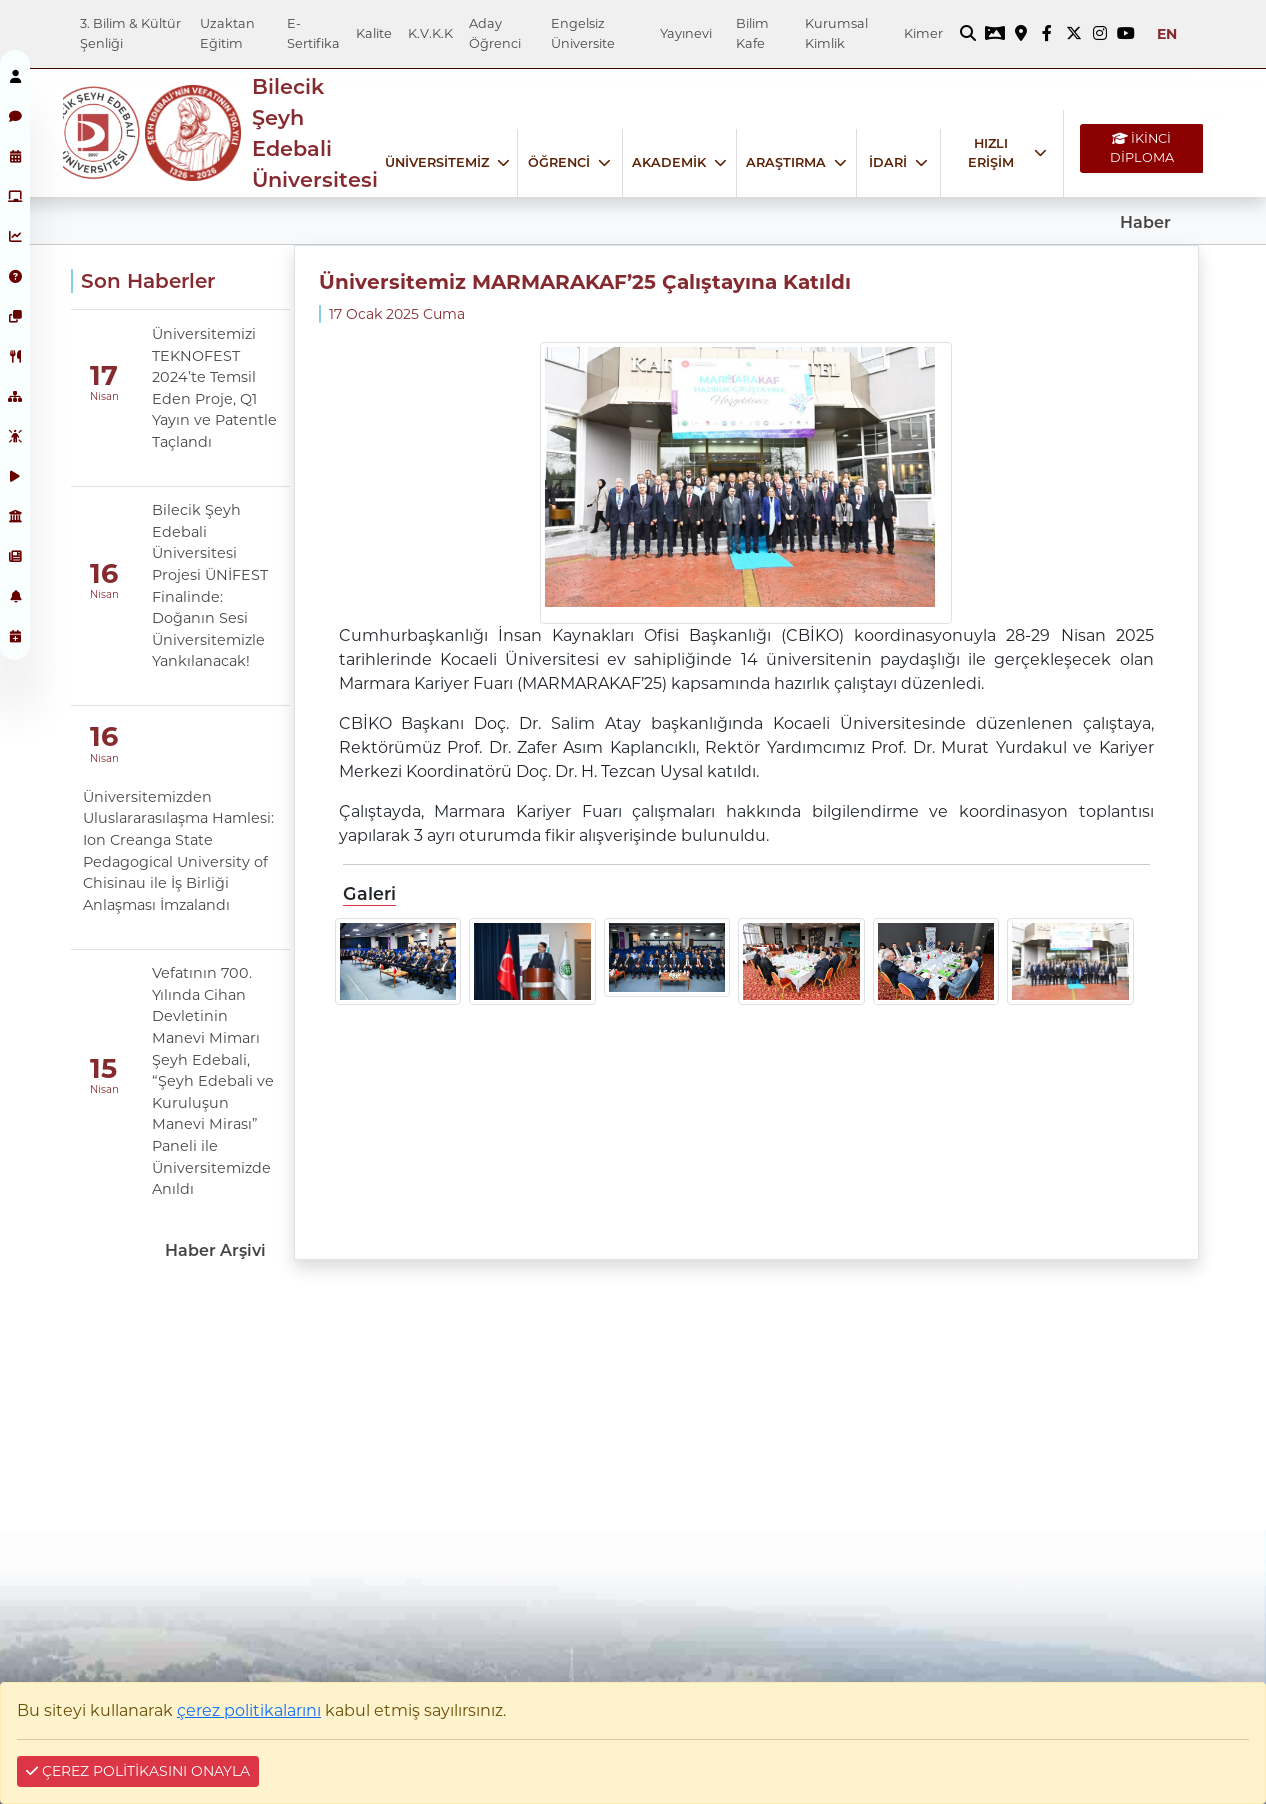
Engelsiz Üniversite (583, 33)
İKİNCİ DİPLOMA (1142, 148)
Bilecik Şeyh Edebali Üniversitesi (315, 133)
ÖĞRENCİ (559, 162)
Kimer (923, 33)
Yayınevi (686, 33)
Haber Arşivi (215, 1250)
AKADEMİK (669, 162)
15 (103, 1068)
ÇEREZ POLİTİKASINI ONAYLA (138, 1771)
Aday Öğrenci (495, 33)
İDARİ (888, 162)
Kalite (374, 33)
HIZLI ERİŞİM (991, 153)
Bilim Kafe (752, 33)
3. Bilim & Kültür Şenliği (130, 33)
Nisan (104, 396)
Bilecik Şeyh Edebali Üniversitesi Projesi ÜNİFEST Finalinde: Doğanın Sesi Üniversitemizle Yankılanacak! (210, 585)
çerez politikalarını (249, 1710)
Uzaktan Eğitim (227, 33)
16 (104, 573)
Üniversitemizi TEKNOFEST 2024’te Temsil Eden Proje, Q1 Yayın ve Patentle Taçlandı (214, 388)
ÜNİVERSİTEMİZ (437, 162)
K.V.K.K (430, 33)
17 (104, 375)
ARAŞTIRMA (786, 162)
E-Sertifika (313, 33)
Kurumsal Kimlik (836, 33)
